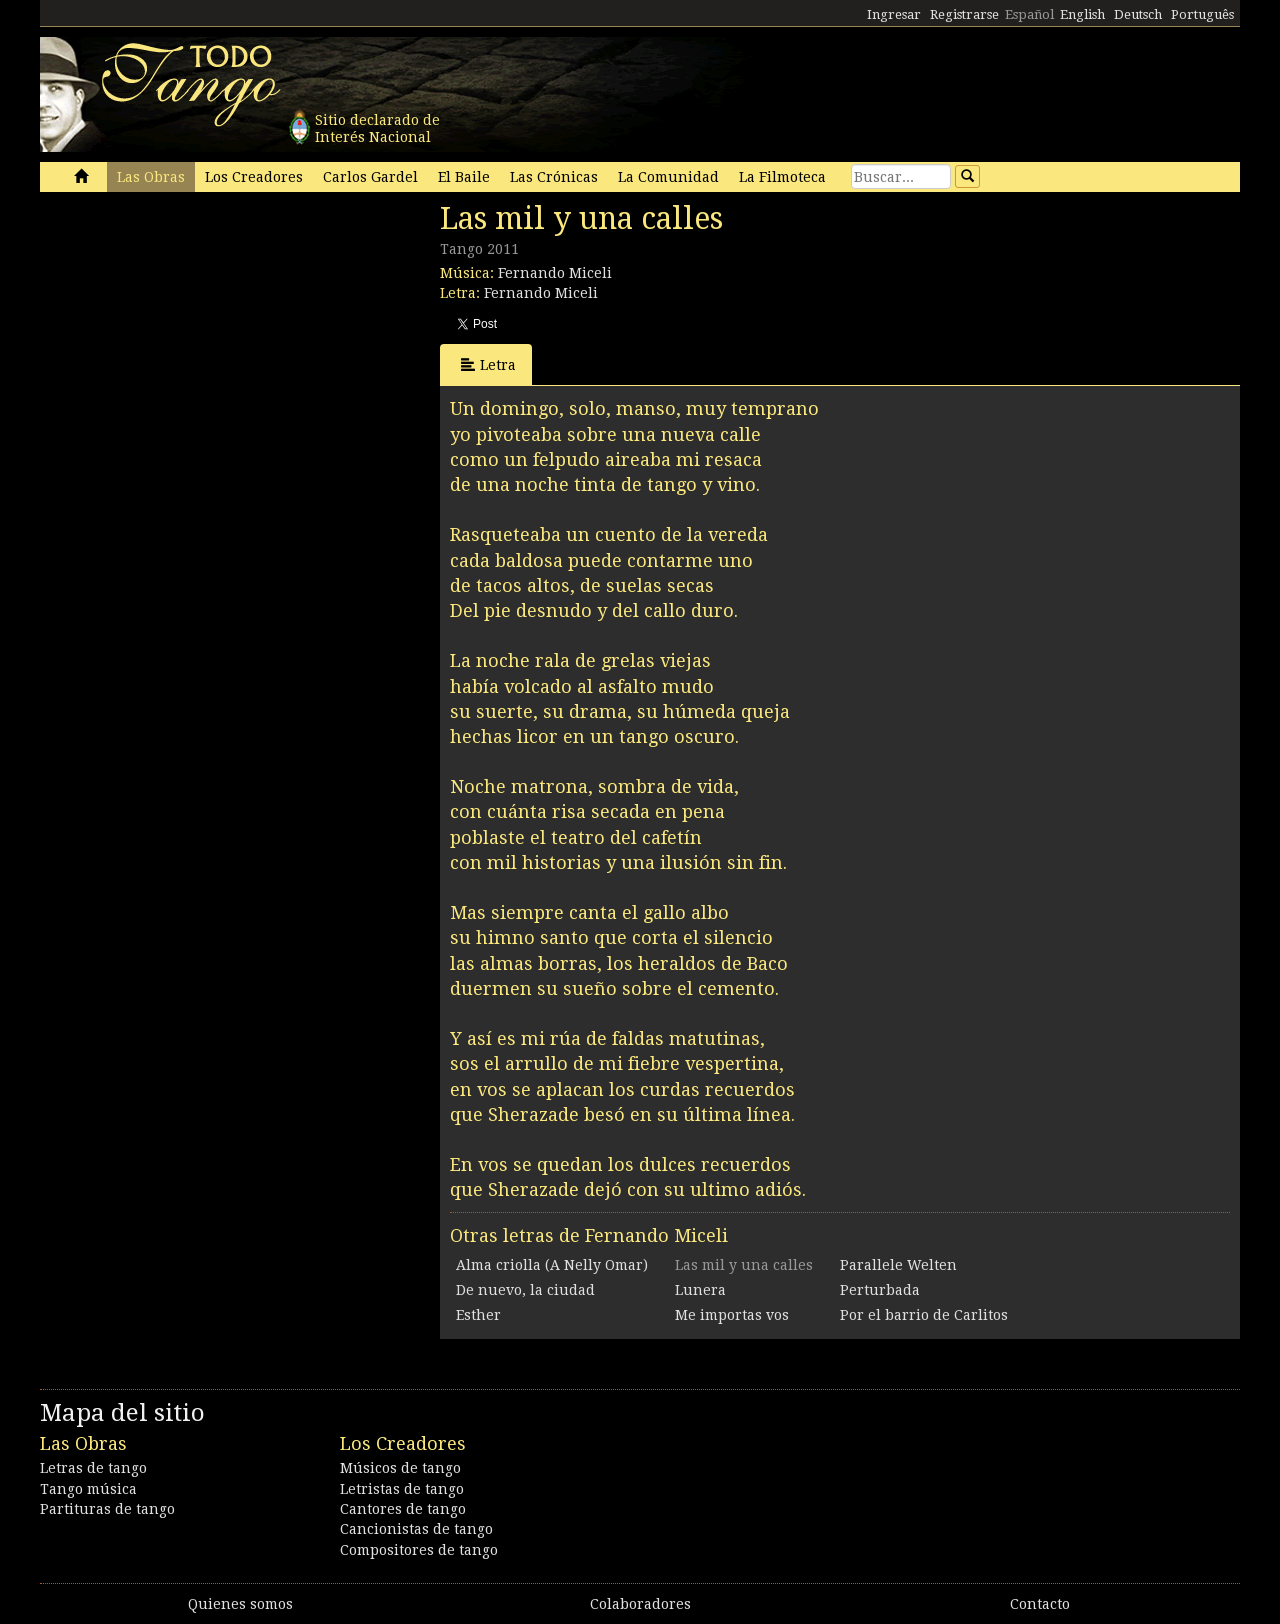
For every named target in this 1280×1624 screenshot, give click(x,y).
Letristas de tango (402, 1489)
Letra (488, 364)
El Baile (464, 177)
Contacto (1040, 1604)
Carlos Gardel (370, 177)
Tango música (88, 1489)
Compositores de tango (419, 1550)
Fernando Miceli (555, 273)
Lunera (700, 1290)
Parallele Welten (898, 1265)
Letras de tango (93, 1468)
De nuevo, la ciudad (525, 1290)
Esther (478, 1315)
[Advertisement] (190, 338)
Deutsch (1138, 14)
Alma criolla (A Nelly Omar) (552, 1265)
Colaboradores (640, 1604)
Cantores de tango (403, 1509)
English (1082, 14)
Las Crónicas (554, 177)
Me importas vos (732, 1315)
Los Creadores (254, 177)
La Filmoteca (782, 177)
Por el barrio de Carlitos (924, 1315)
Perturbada (880, 1290)
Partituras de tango (107, 1509)
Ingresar (894, 14)
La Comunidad (668, 177)
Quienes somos (240, 1604)
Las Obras (151, 177)
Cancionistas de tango (416, 1529)
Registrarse (964, 14)
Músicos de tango (400, 1468)
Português (1202, 14)
